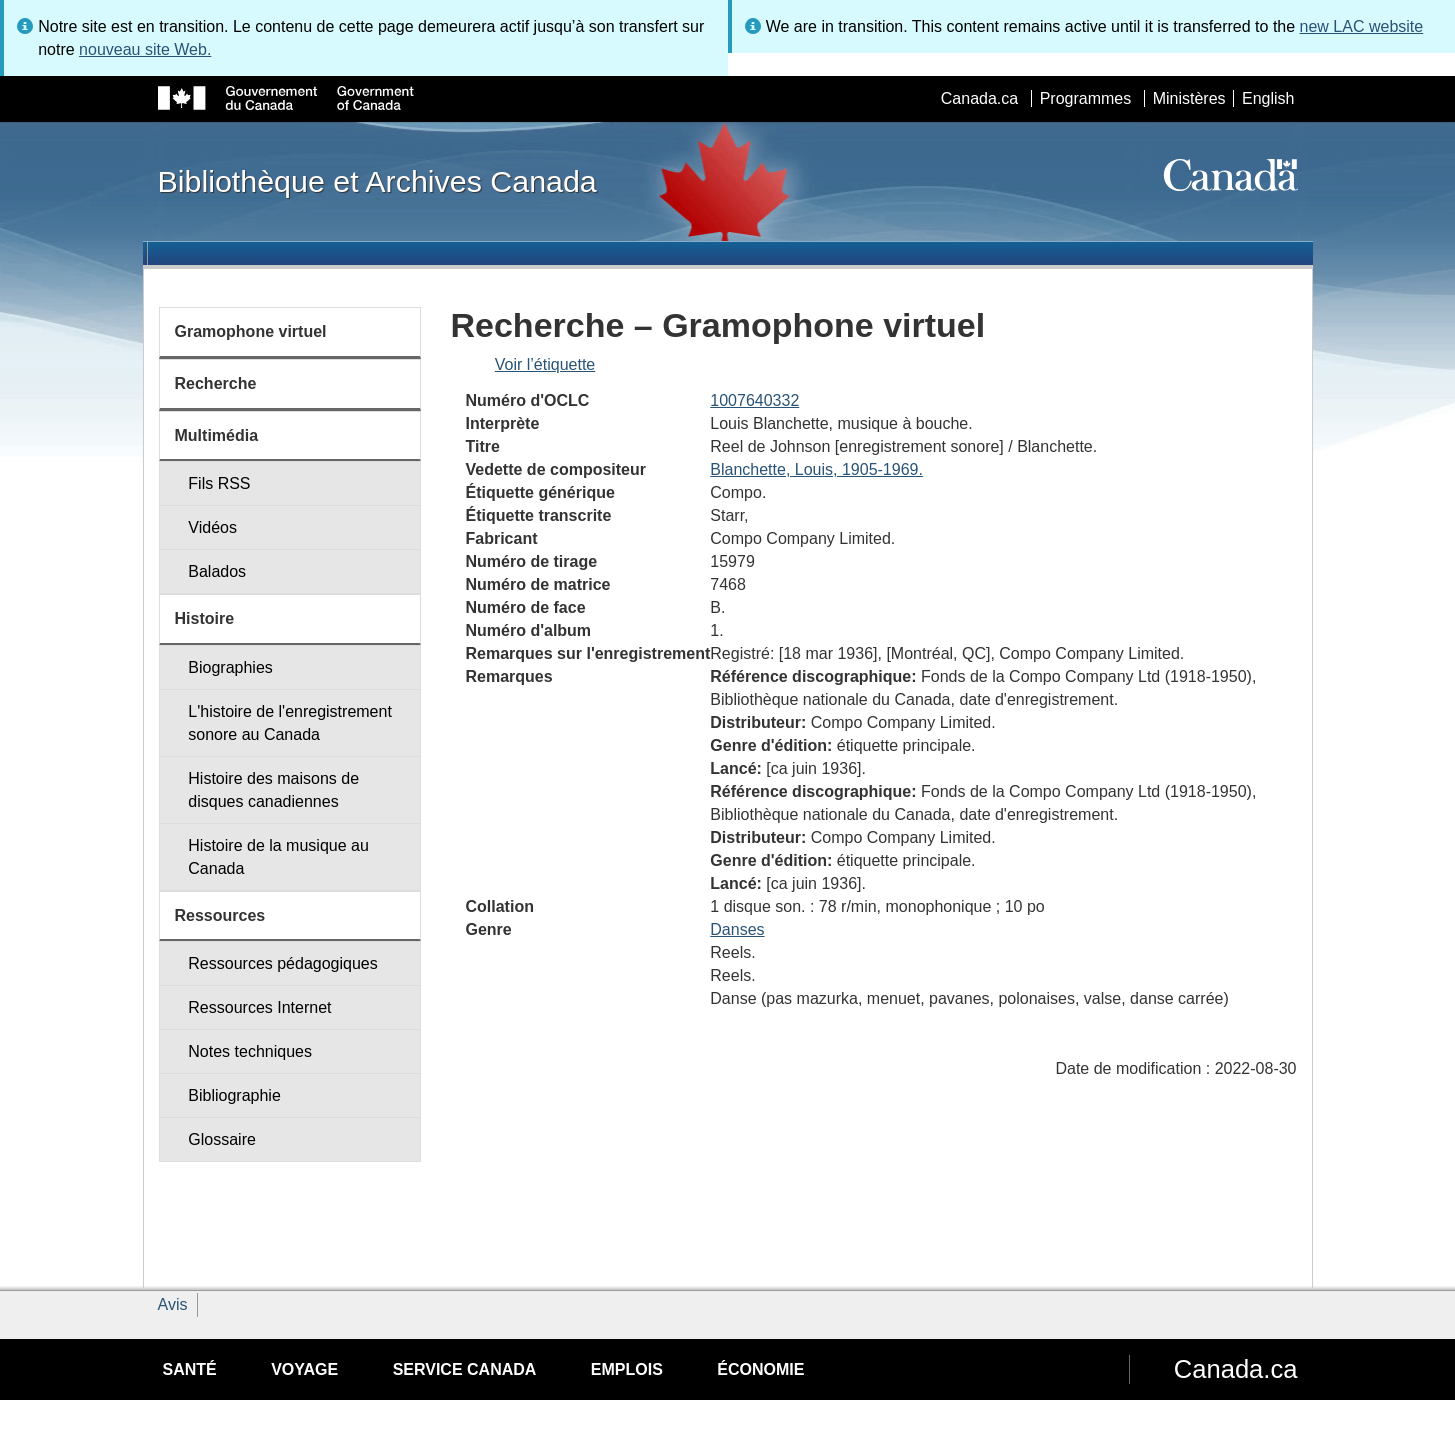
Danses (737, 929)
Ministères (1189, 98)
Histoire (205, 618)
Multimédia (217, 435)
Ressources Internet (259, 1007)
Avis (173, 1304)
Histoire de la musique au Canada (278, 857)
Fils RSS (219, 483)
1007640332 (754, 400)
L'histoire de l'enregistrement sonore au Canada (290, 723)
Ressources (220, 915)
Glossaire (222, 1139)
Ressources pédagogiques (282, 963)
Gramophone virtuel (251, 331)
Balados (217, 571)
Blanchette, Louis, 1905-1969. (816, 469)
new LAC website (1362, 26)
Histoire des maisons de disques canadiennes (273, 790)
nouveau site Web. (145, 49)
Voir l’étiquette (545, 364)
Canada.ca (979, 98)
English (1268, 98)
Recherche (216, 383)
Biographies (230, 667)
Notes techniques (250, 1051)
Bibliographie (234, 1095)
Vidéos (212, 527)
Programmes (1086, 98)
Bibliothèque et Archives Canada (377, 181)
